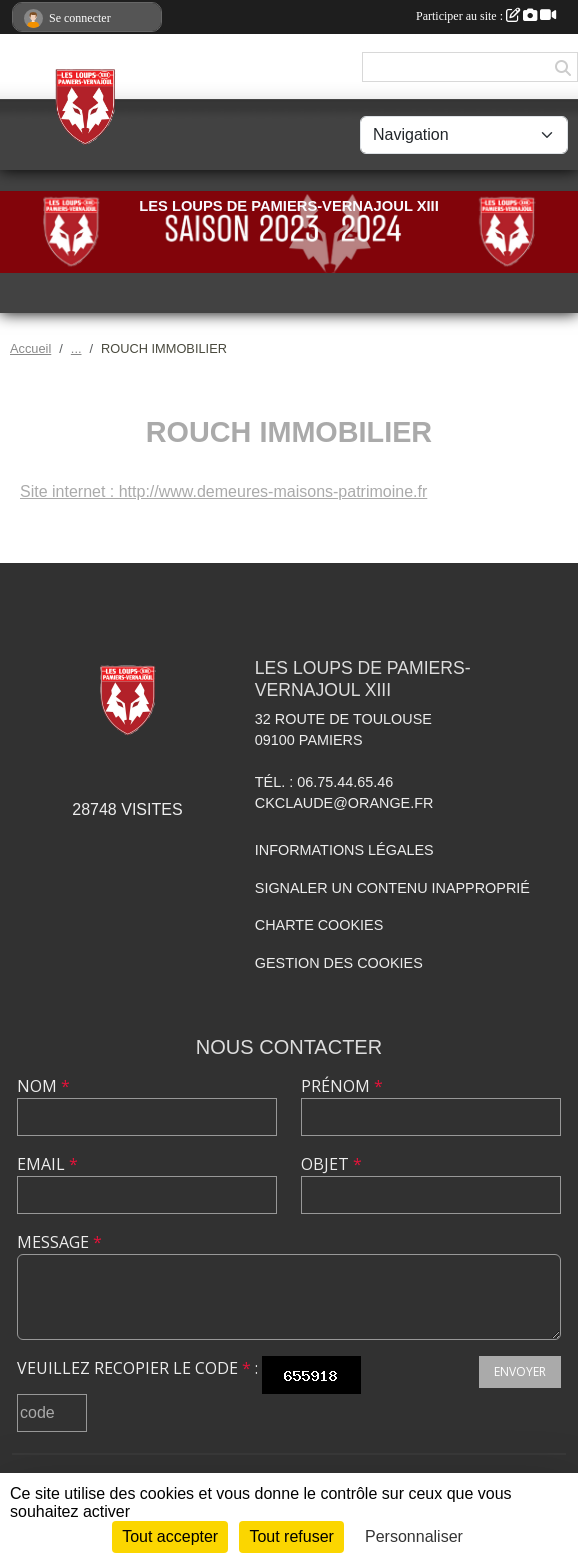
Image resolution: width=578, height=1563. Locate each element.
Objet (331, 1164)
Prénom (342, 1086)
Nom (43, 1086)
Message (59, 1242)
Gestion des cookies (339, 963)
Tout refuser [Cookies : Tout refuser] (291, 1536)
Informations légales (344, 850)
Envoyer (520, 1371)
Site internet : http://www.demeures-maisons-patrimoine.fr (223, 491)
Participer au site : (486, 16)
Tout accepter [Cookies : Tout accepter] (170, 1536)
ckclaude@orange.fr (344, 803)
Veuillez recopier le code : (137, 1368)
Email (47, 1164)
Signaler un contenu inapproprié (392, 888)
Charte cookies (319, 925)
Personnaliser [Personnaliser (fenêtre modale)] (414, 1536)
